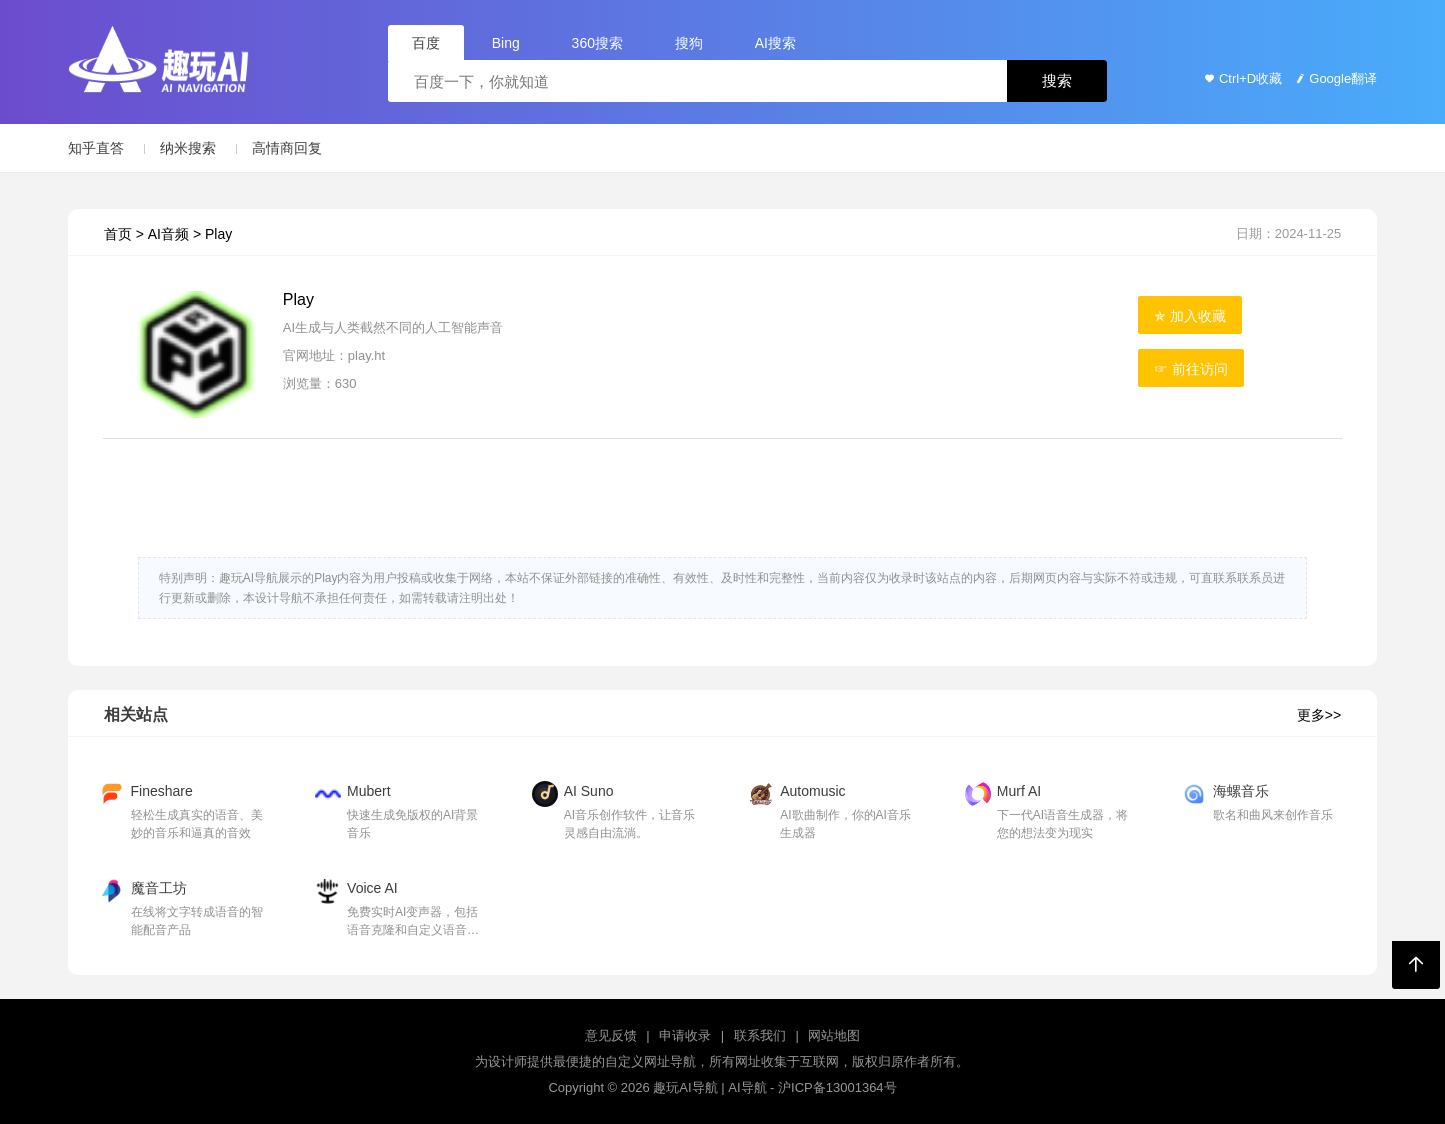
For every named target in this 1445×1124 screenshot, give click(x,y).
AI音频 (168, 234)
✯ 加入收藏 (1190, 316)
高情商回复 (287, 148)
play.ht (366, 355)
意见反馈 (611, 1035)
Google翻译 (1334, 78)
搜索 (1057, 80)
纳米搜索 (188, 148)
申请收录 (685, 1035)
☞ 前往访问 (1191, 369)
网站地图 (834, 1035)
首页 (118, 234)
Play (218, 234)
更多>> (1319, 715)
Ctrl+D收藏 (1241, 78)
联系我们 (760, 1035)
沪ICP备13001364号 (837, 1087)
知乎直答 (96, 148)
